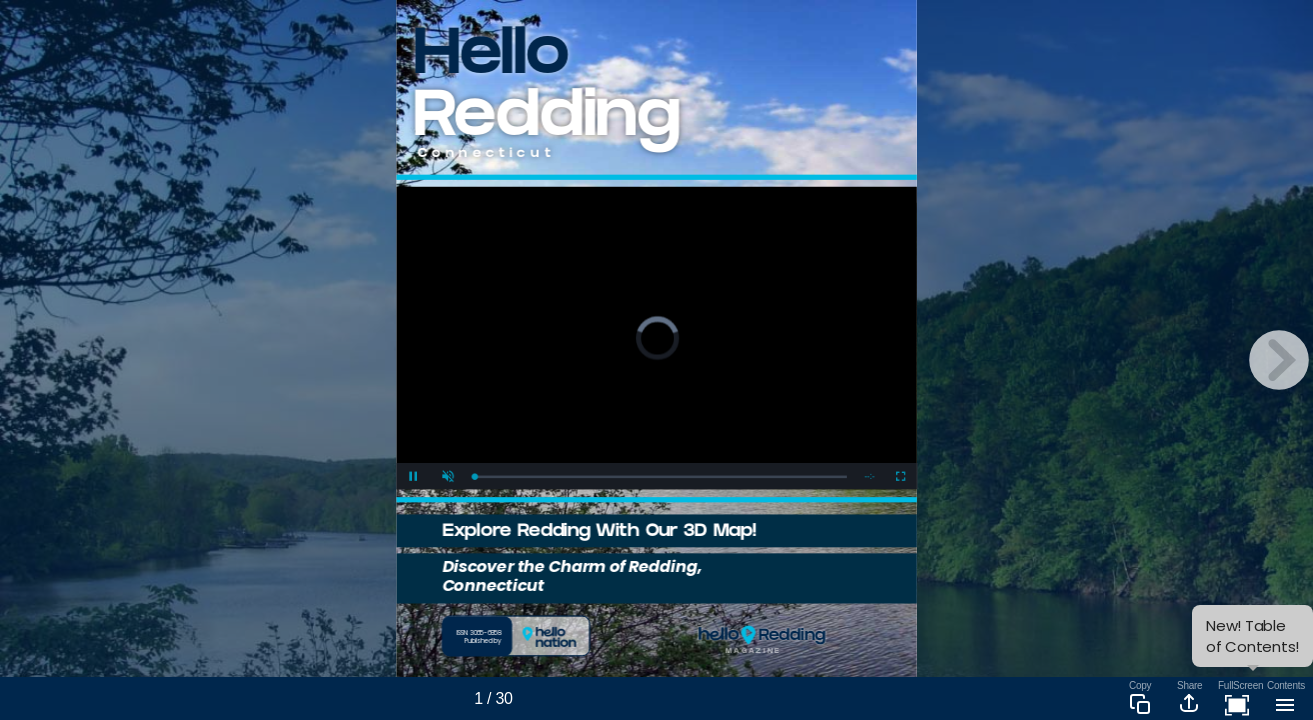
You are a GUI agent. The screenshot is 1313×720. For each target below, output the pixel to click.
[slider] (660, 476)
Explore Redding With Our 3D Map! (599, 532)
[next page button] (1279, 360)
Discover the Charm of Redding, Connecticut (572, 575)
